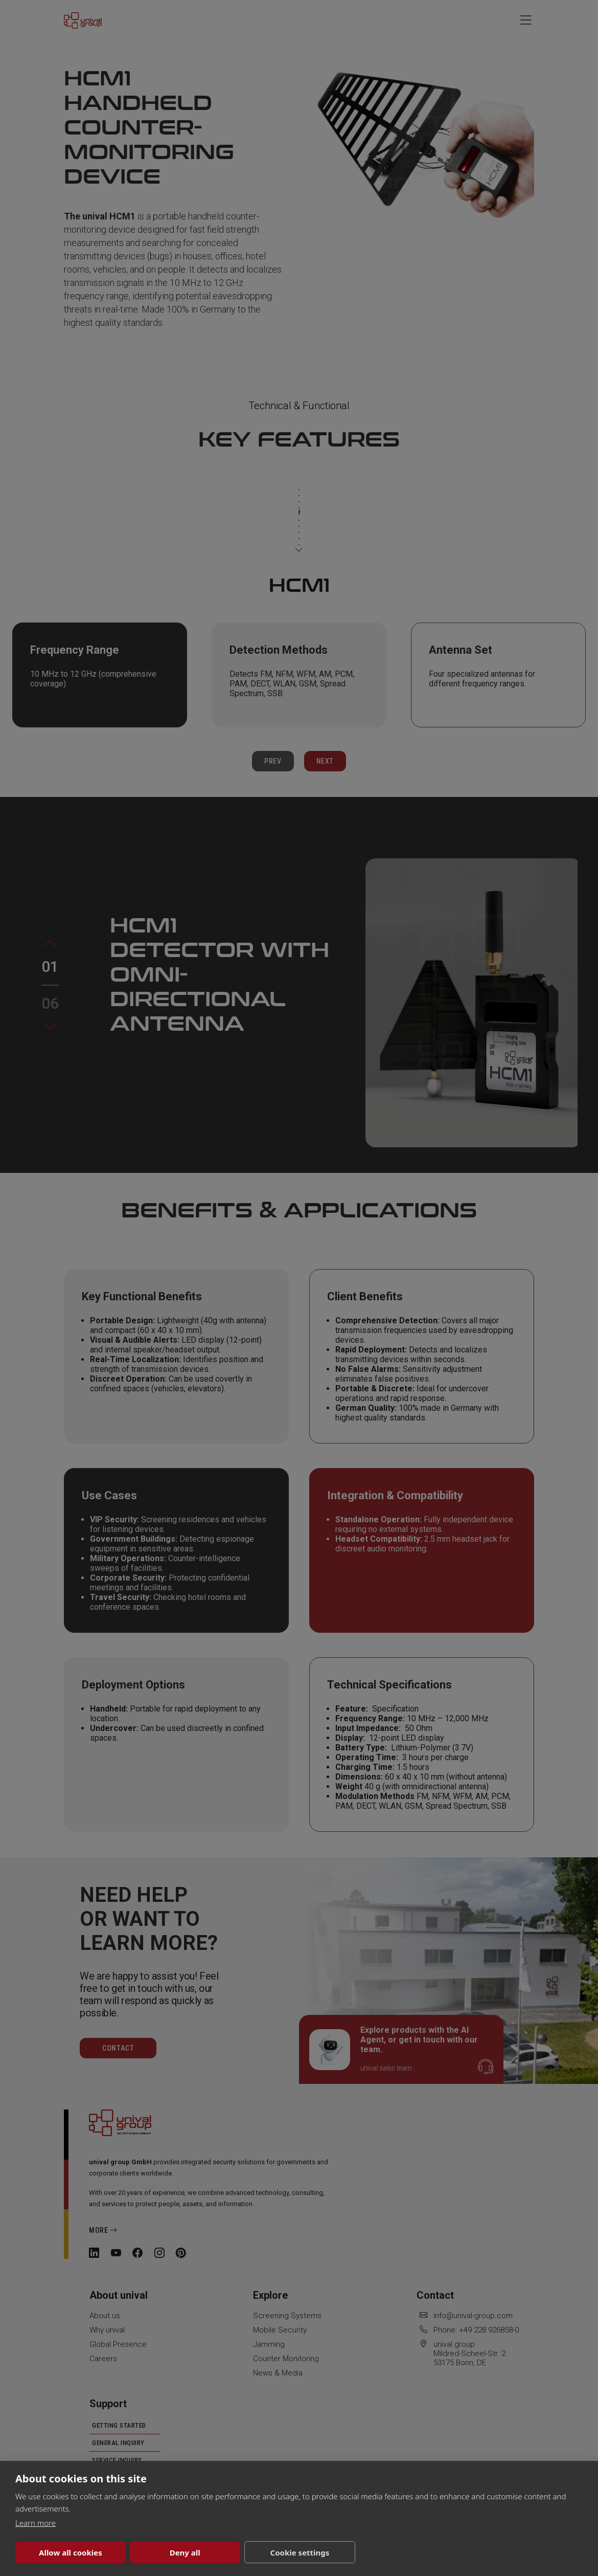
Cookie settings (300, 2552)
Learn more (35, 2523)
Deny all (185, 2552)
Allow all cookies (70, 2552)
